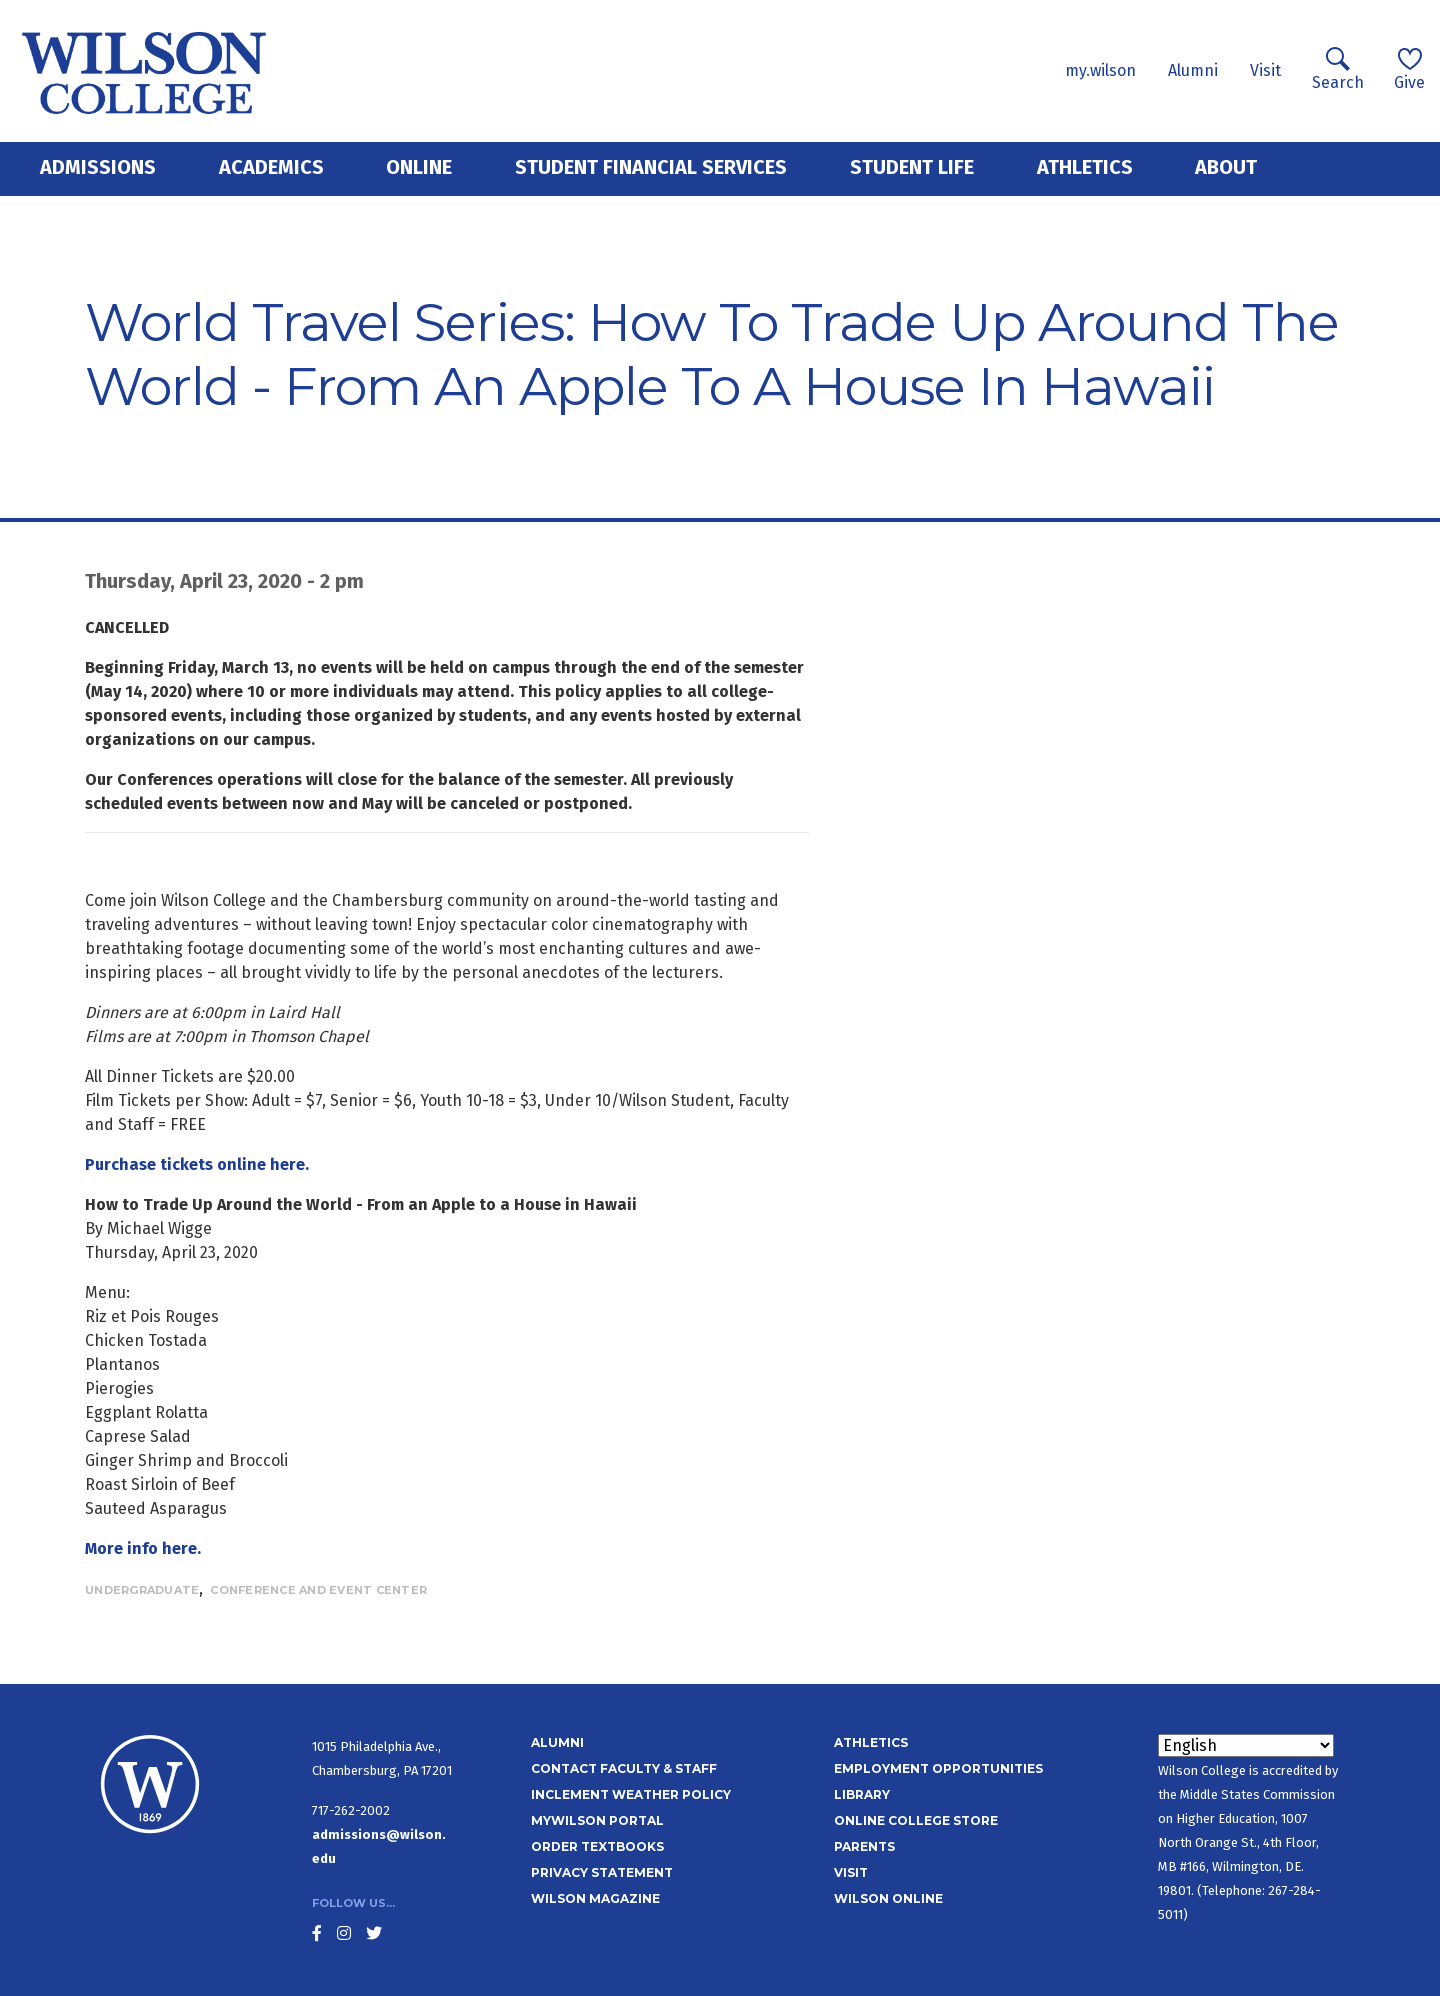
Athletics (1085, 167)
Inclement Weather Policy (631, 1794)
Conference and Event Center (318, 1590)
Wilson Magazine (595, 1898)
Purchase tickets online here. (197, 1164)
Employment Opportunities (938, 1768)
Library (862, 1794)
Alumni (1193, 70)
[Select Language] (1246, 1745)
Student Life (912, 167)
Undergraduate (142, 1590)
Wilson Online (888, 1898)
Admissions (98, 167)
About (1226, 167)
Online (419, 167)
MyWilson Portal (597, 1820)
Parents (864, 1846)
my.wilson (1100, 70)
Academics (271, 167)
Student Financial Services (651, 167)
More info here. (143, 1548)
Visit (1265, 70)
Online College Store (916, 1820)
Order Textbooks (597, 1846)
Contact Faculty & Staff (624, 1768)
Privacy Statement (602, 1872)
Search (1338, 69)
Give (1409, 69)
